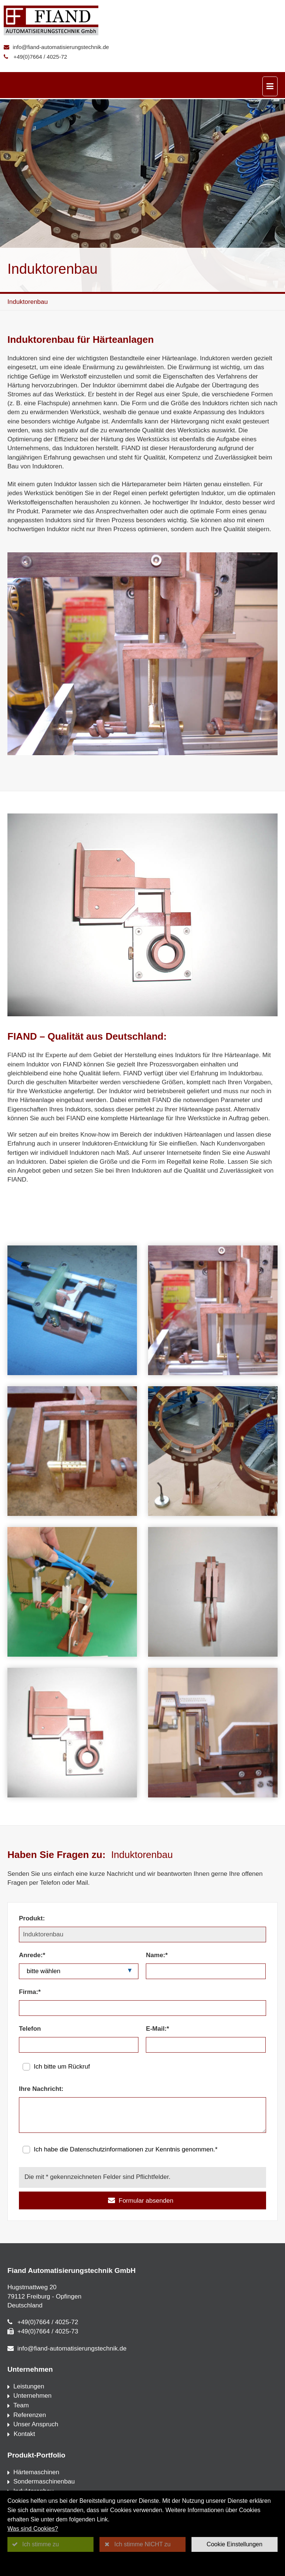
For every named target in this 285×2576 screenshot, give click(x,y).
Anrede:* (32, 1955)
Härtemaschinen (36, 2472)
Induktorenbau (27, 301)
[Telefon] (78, 2045)
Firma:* (30, 1991)
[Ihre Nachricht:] (142, 2115)
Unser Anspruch (35, 2424)
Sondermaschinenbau (44, 2481)
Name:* (157, 1955)
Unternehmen (32, 2395)
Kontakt (23, 2433)
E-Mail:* (157, 2028)
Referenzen (29, 2415)
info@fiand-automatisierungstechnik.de (61, 47)
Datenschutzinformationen (106, 2149)
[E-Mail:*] (205, 2045)
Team (21, 2405)
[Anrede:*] (78, 1971)
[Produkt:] (142, 1934)
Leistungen (28, 2386)
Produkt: (32, 1918)
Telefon (30, 2028)
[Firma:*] (142, 2008)
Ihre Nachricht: (41, 2088)
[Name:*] (205, 1971)
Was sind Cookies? (32, 2528)
